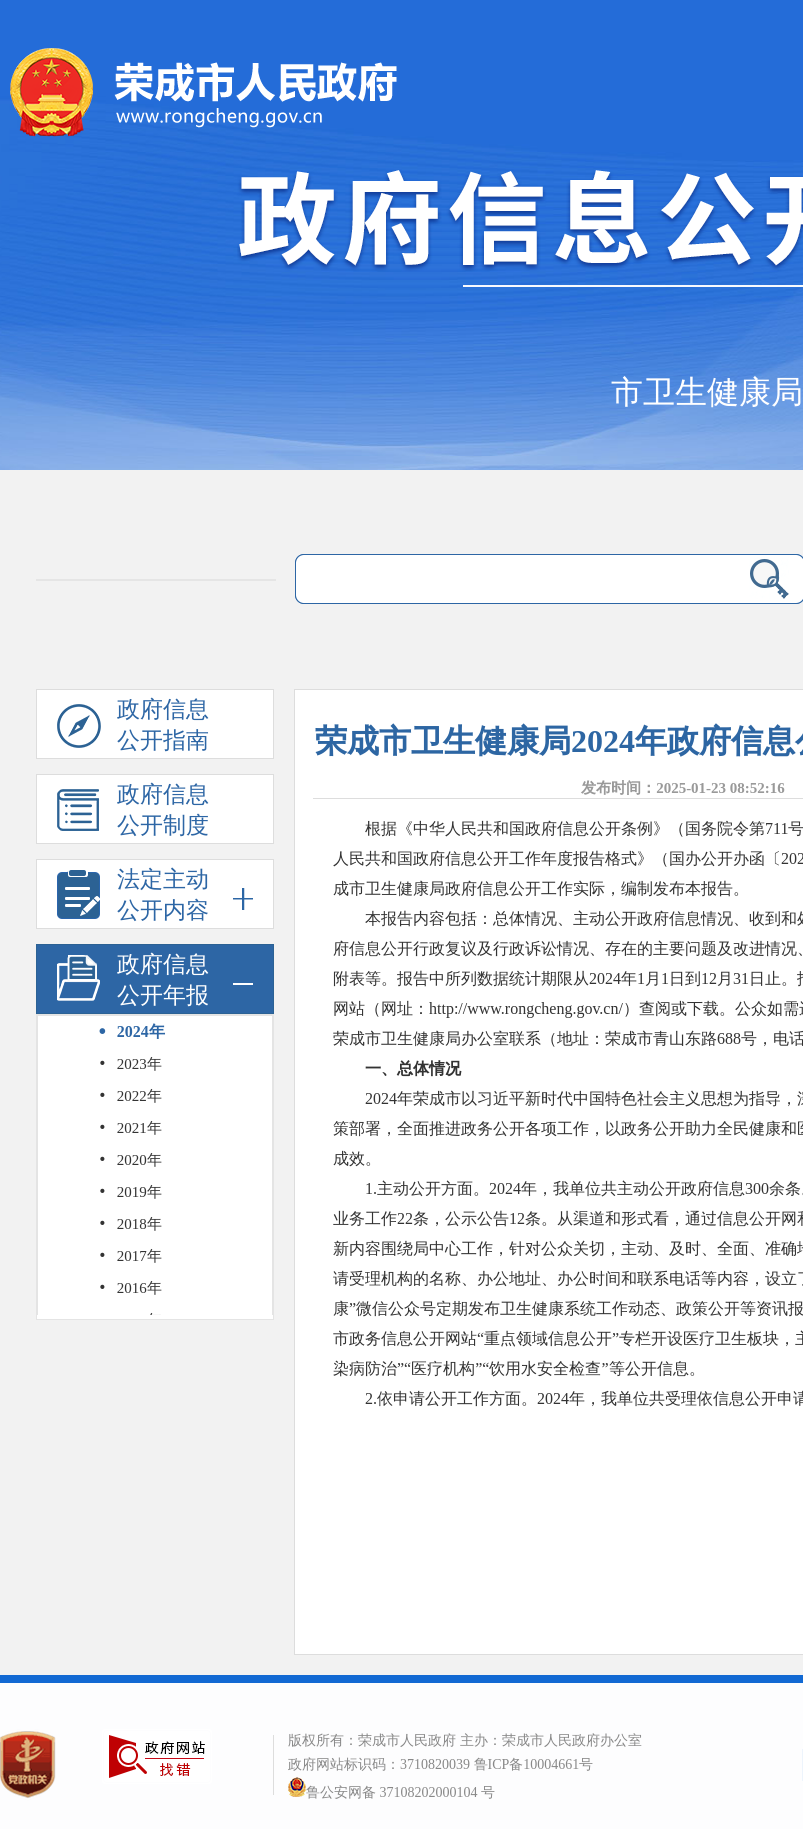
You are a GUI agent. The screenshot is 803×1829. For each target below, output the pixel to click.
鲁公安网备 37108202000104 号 (391, 1792)
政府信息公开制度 (133, 813)
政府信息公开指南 (133, 728)
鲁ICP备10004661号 (534, 1764)
